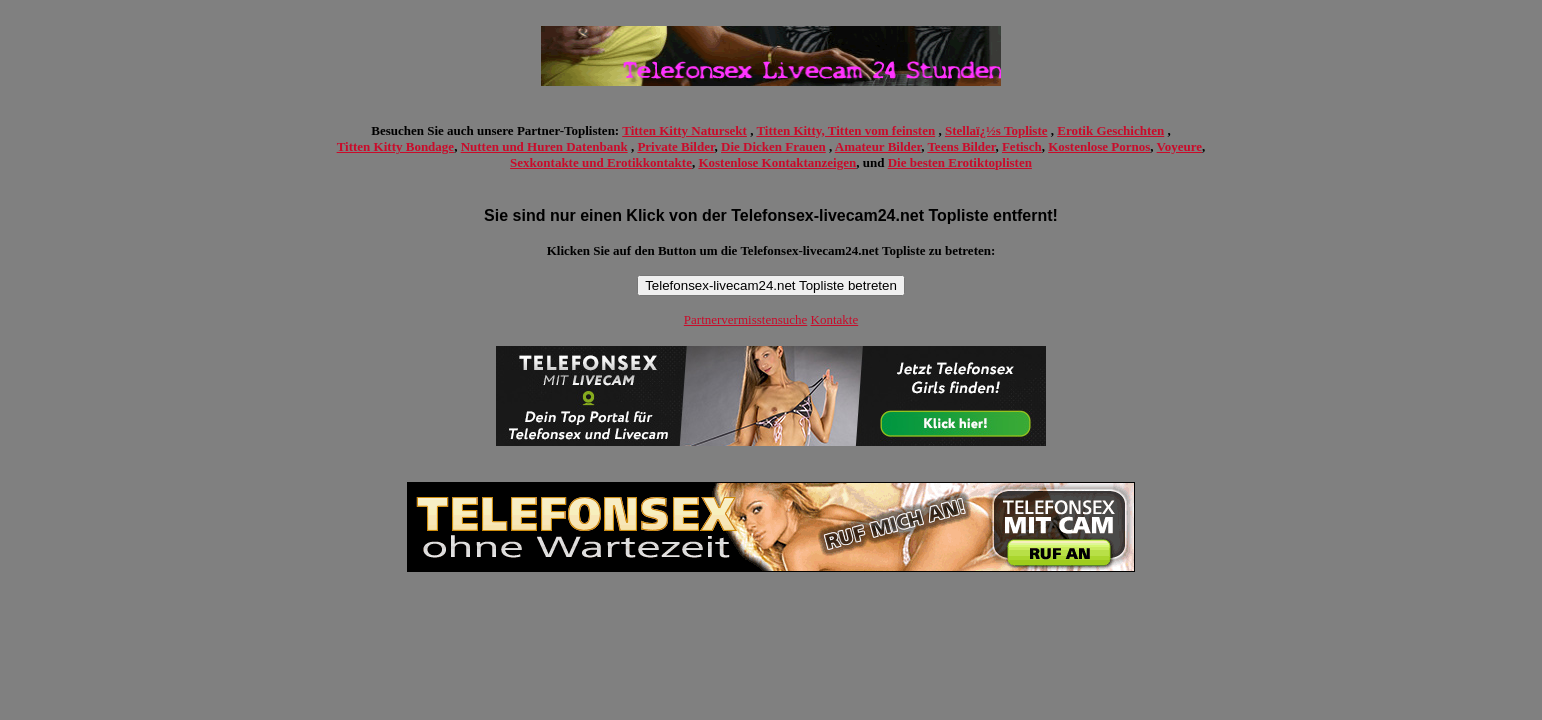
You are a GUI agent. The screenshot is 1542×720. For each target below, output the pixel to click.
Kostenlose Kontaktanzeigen (777, 162)
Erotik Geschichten (1110, 130)
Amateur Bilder (878, 146)
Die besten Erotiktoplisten (960, 162)
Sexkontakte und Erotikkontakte (601, 162)
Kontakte (835, 319)
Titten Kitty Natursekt (684, 130)
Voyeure (1180, 146)
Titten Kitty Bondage (396, 146)
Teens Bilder (961, 146)
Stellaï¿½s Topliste (996, 130)
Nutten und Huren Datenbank (544, 146)
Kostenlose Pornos (1099, 146)
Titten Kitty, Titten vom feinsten (845, 130)
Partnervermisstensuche (745, 319)
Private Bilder (675, 146)
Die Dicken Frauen (773, 146)
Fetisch (1022, 146)
